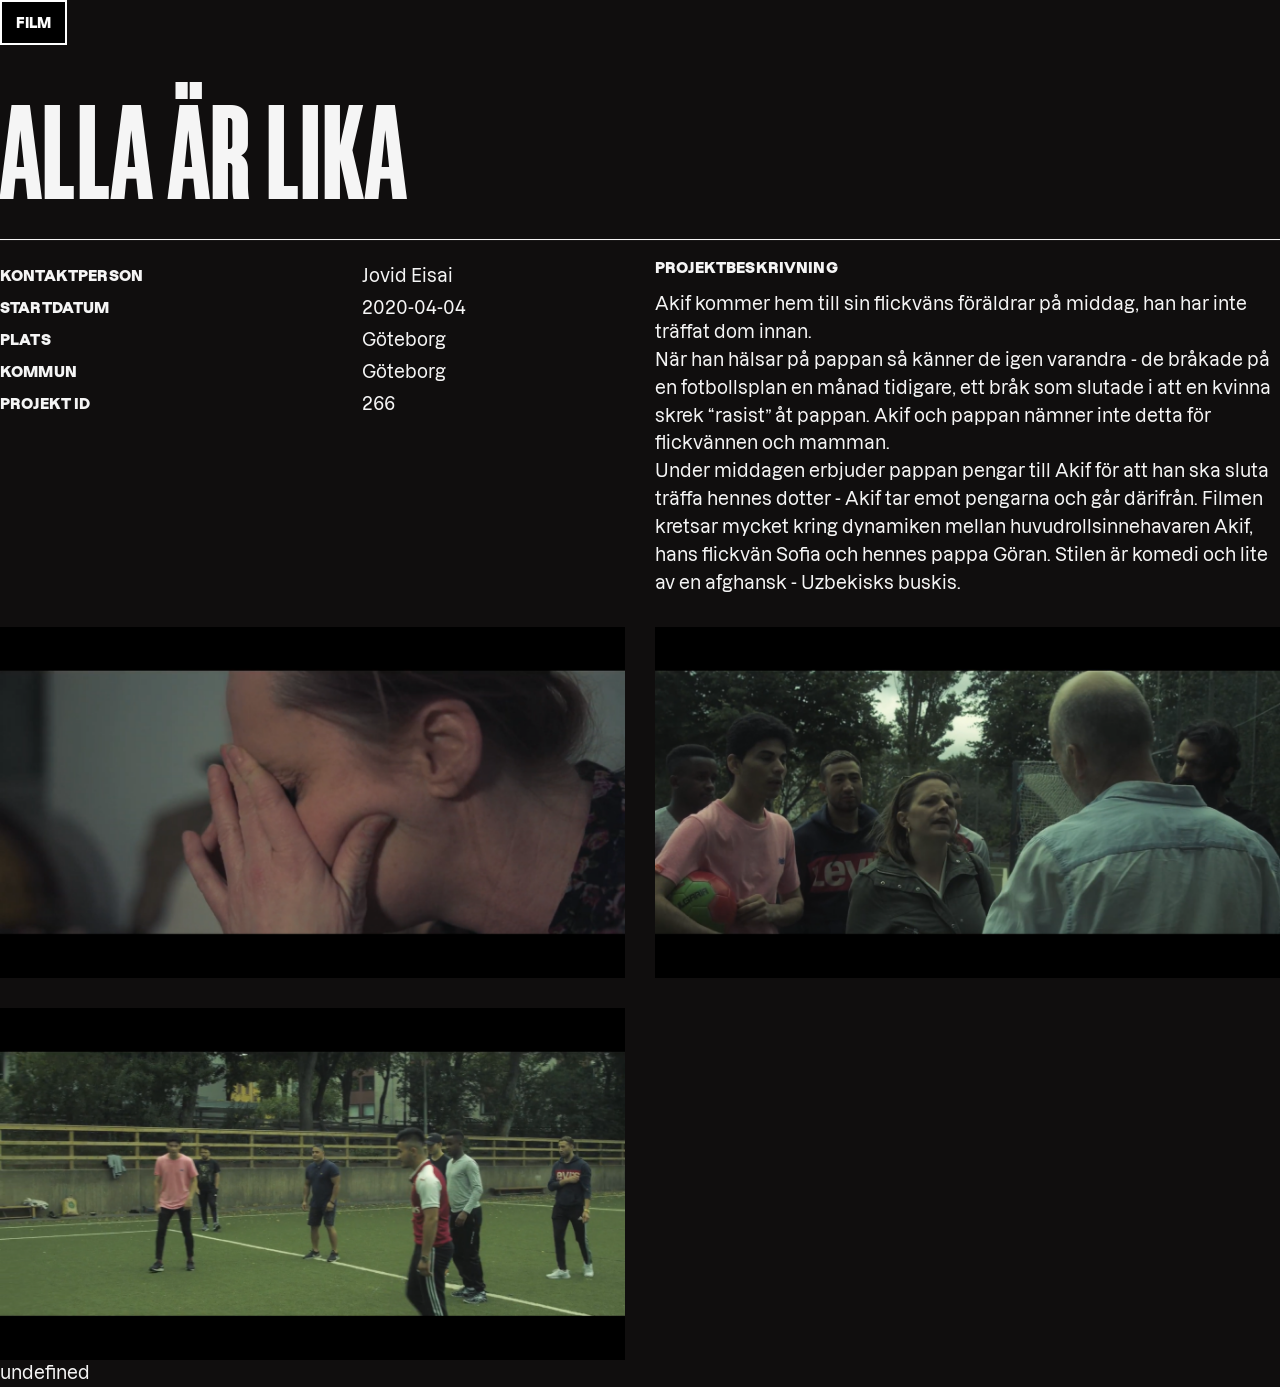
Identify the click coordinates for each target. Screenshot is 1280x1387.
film (33, 23)
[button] (312, 801)
